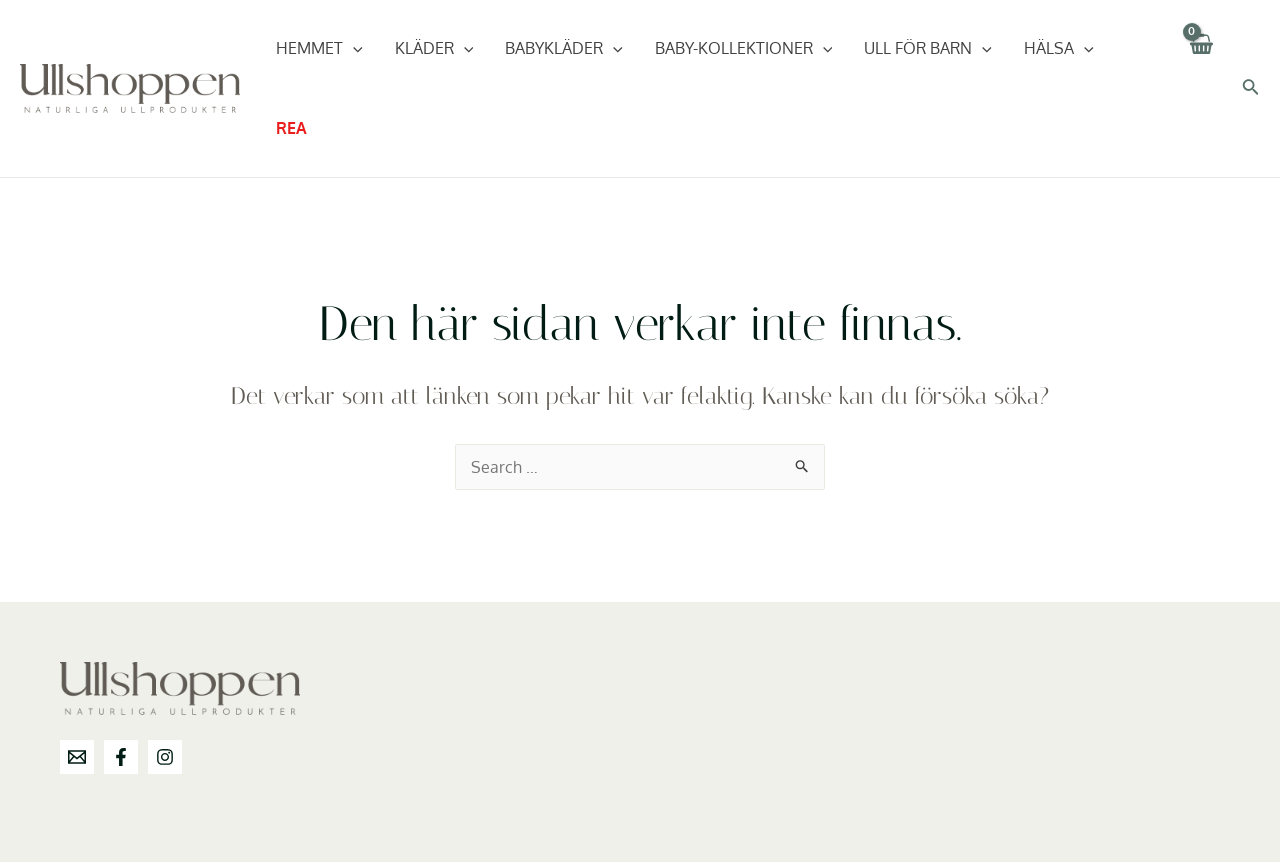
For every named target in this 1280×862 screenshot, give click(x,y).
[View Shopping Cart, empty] (1201, 88)
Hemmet (319, 48)
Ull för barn (928, 48)
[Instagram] (165, 757)
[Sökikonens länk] (1251, 88)
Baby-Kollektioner (744, 48)
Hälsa (1059, 48)
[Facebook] (121, 757)
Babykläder (564, 48)
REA (291, 128)
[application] (353, 48)
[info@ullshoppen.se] (77, 757)
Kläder (434, 48)
